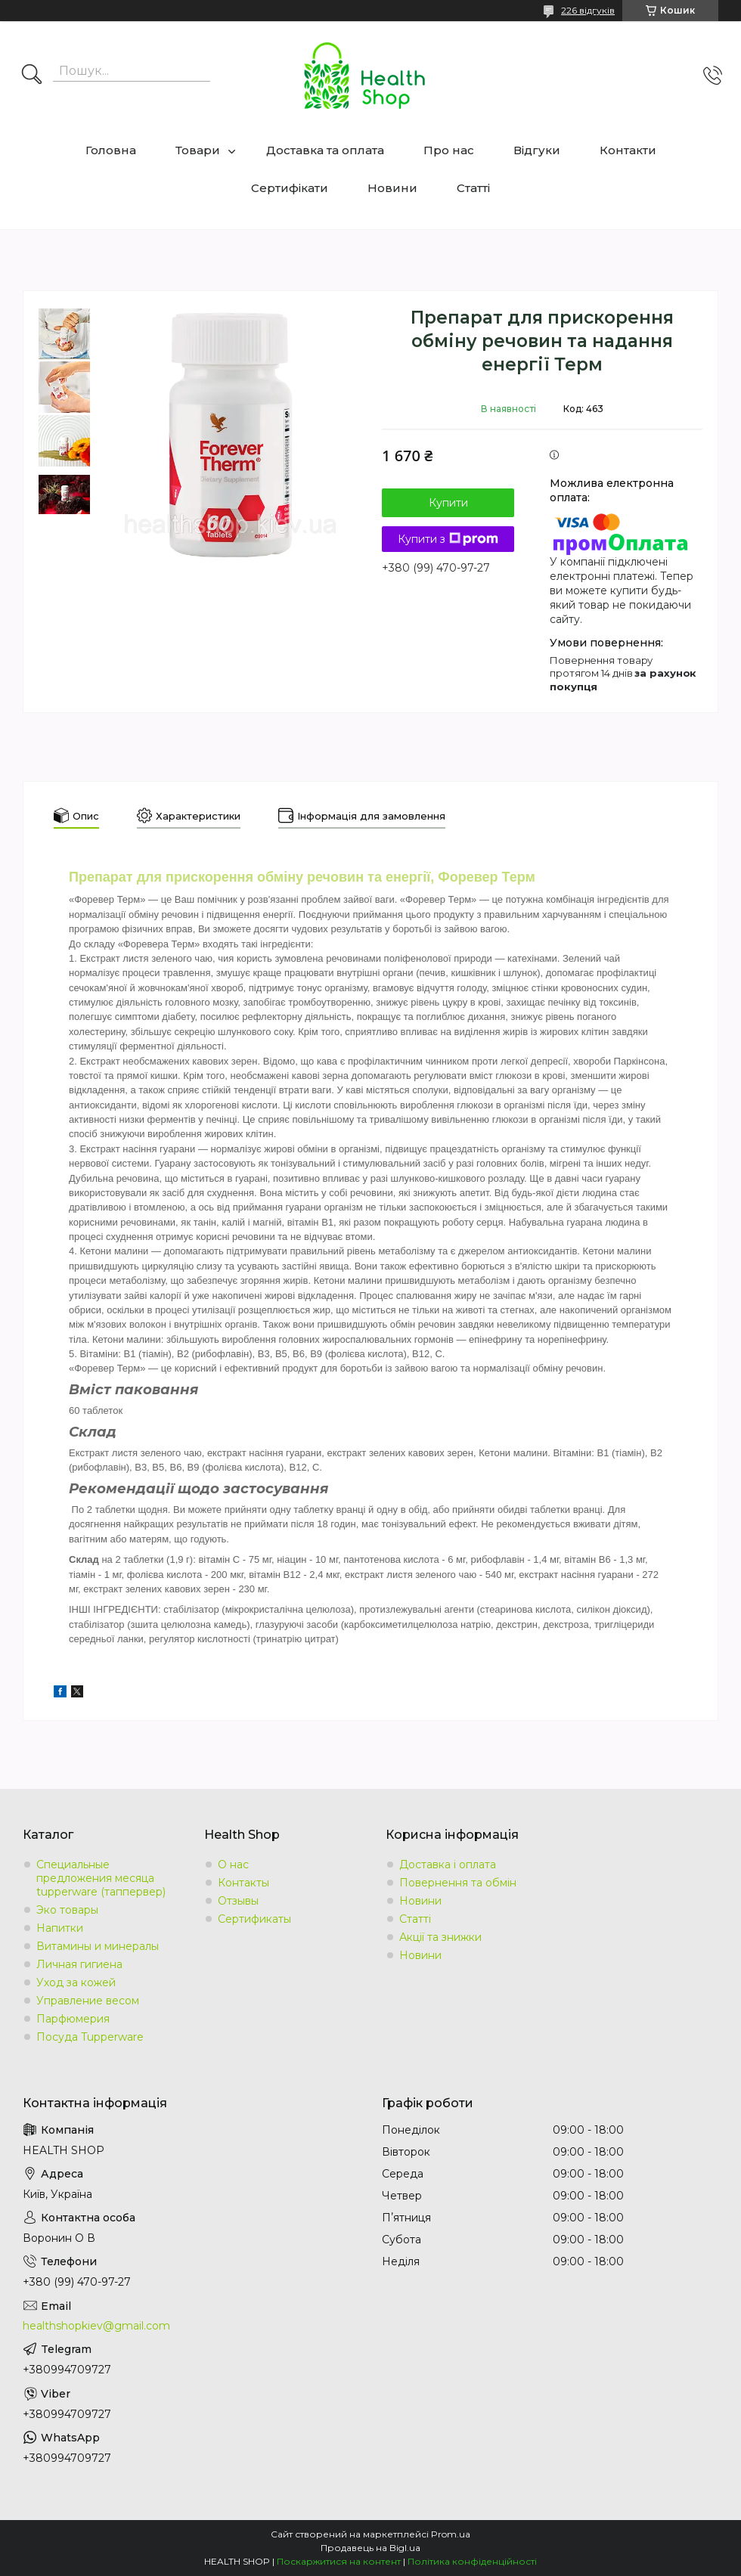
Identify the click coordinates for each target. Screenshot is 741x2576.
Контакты (243, 1882)
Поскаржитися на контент (339, 2561)
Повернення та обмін (457, 1882)
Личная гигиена (79, 1964)
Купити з (448, 539)
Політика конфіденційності (472, 2561)
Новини (392, 188)
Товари (197, 150)
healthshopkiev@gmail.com (96, 2326)
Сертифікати (289, 188)
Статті (473, 188)
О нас (233, 1864)
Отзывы (238, 1901)
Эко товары (67, 1910)
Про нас (448, 150)
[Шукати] (31, 75)
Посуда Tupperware (90, 2037)
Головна (110, 150)
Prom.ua (450, 2534)
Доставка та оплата (325, 150)
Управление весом (87, 2000)
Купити (448, 503)
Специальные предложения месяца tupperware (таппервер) (101, 1878)
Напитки (59, 1928)
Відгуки (536, 150)
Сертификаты (254, 1919)
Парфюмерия (73, 2019)
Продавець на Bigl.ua (370, 2547)
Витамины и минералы (97, 1946)
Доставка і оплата (447, 1864)
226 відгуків (588, 10)
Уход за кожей (76, 1982)
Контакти (628, 150)
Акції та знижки (440, 1937)
